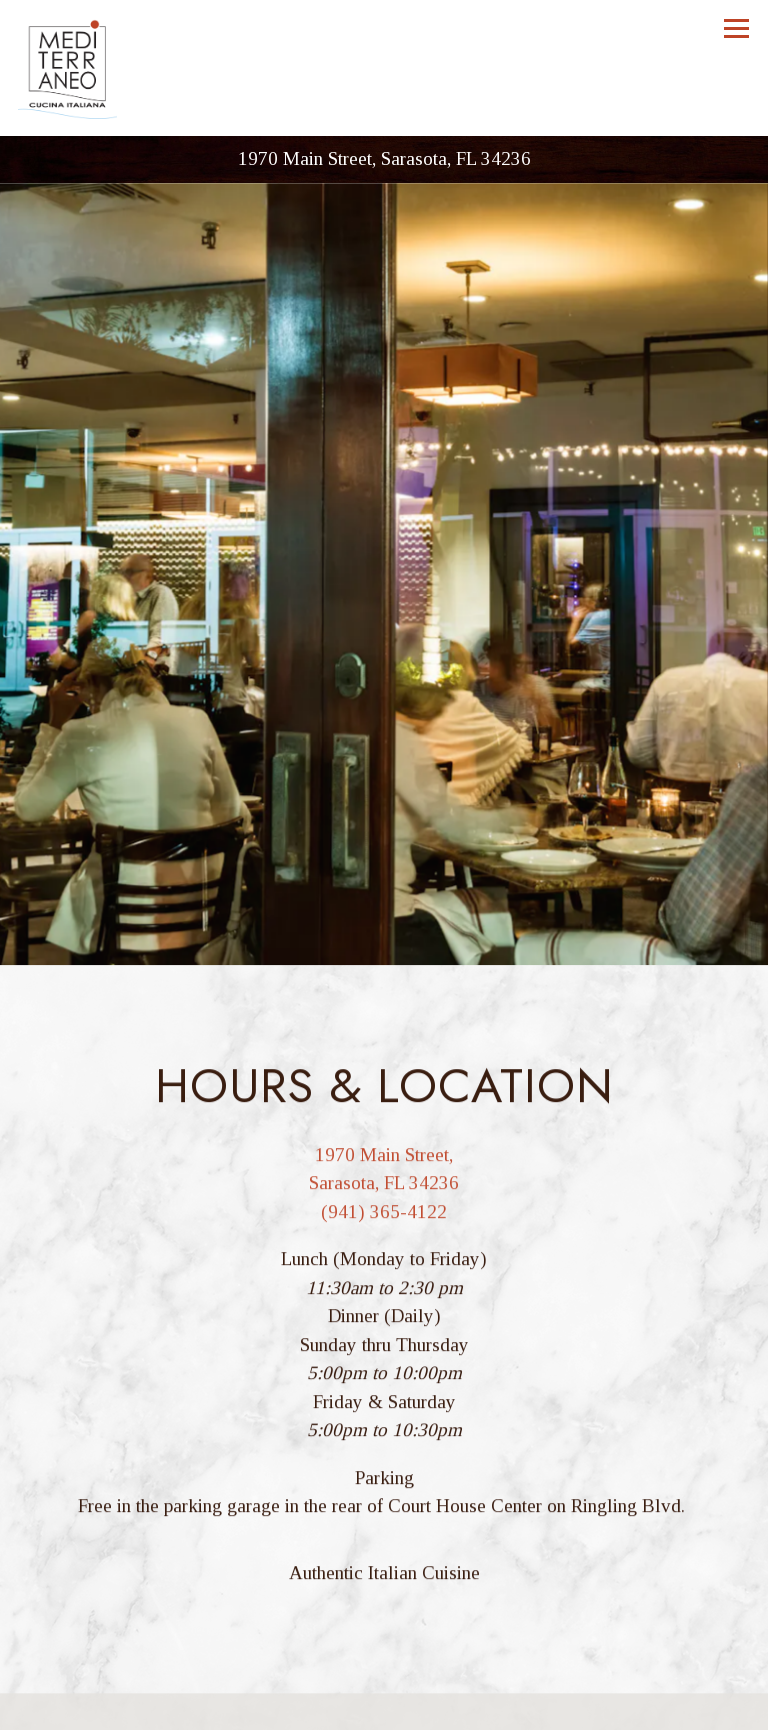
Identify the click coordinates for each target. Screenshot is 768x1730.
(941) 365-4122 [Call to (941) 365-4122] (384, 1187)
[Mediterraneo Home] (68, 68)
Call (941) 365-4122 (384, 1667)
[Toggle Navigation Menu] (736, 28)
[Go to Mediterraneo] (384, 159)
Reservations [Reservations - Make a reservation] (384, 1709)
